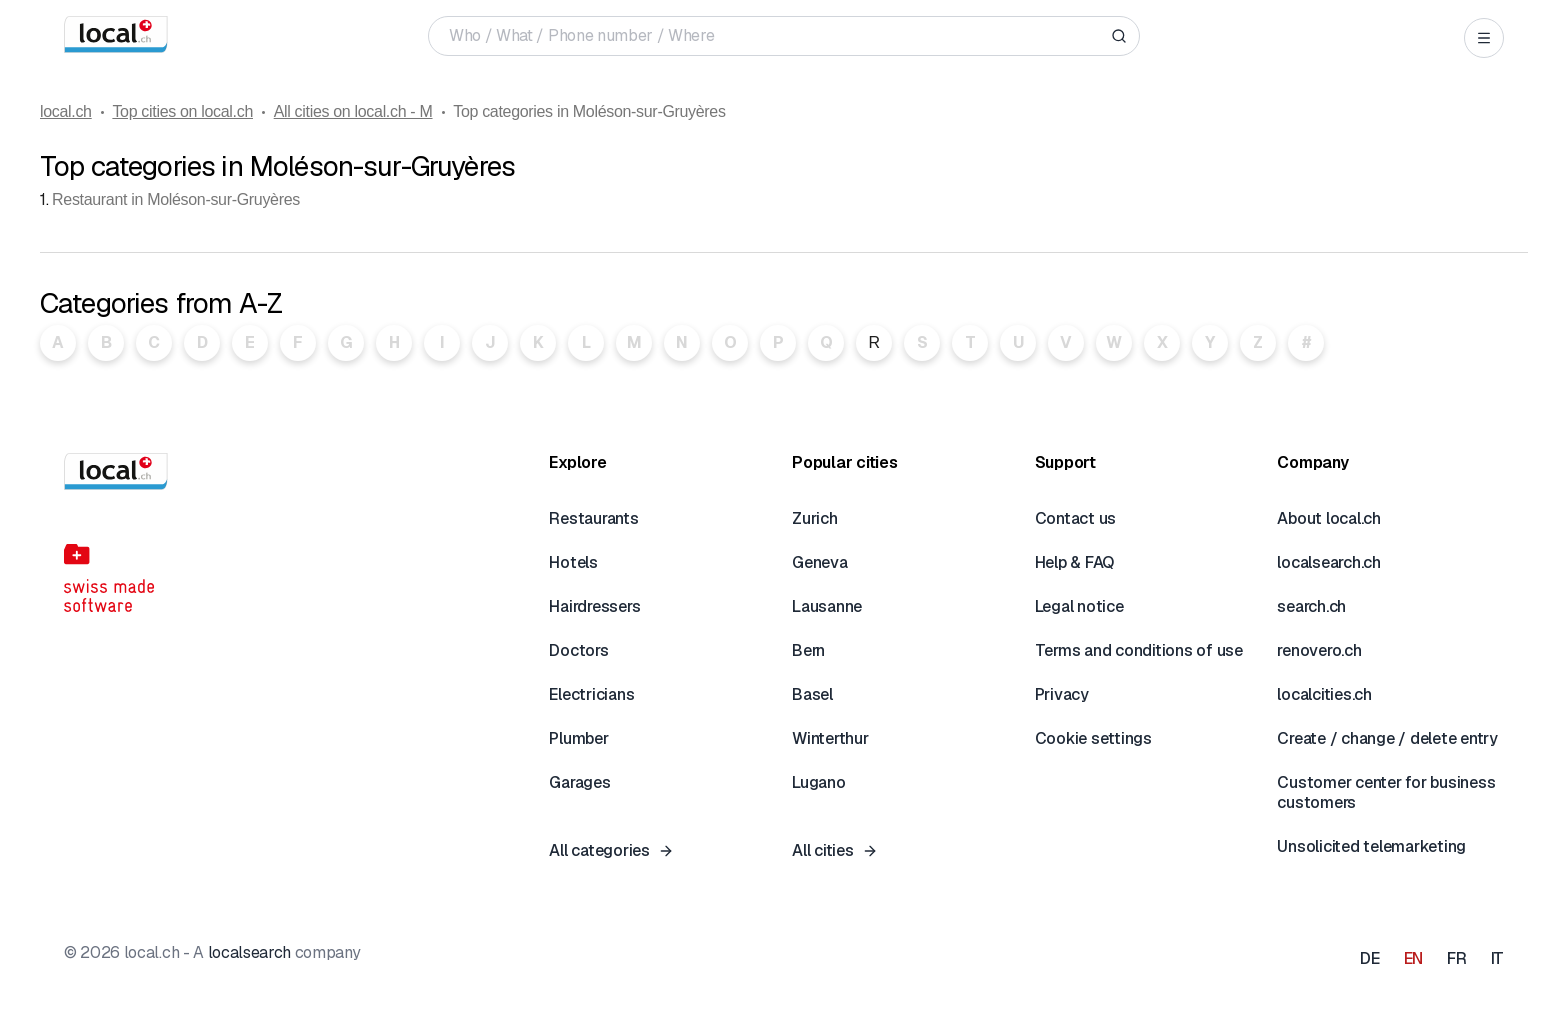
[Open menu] (1484, 38)
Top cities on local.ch (182, 111)
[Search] (1119, 36)
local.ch (66, 111)
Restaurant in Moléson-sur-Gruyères (176, 199)
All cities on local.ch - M (353, 111)
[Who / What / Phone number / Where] (776, 36)
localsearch (249, 952)
